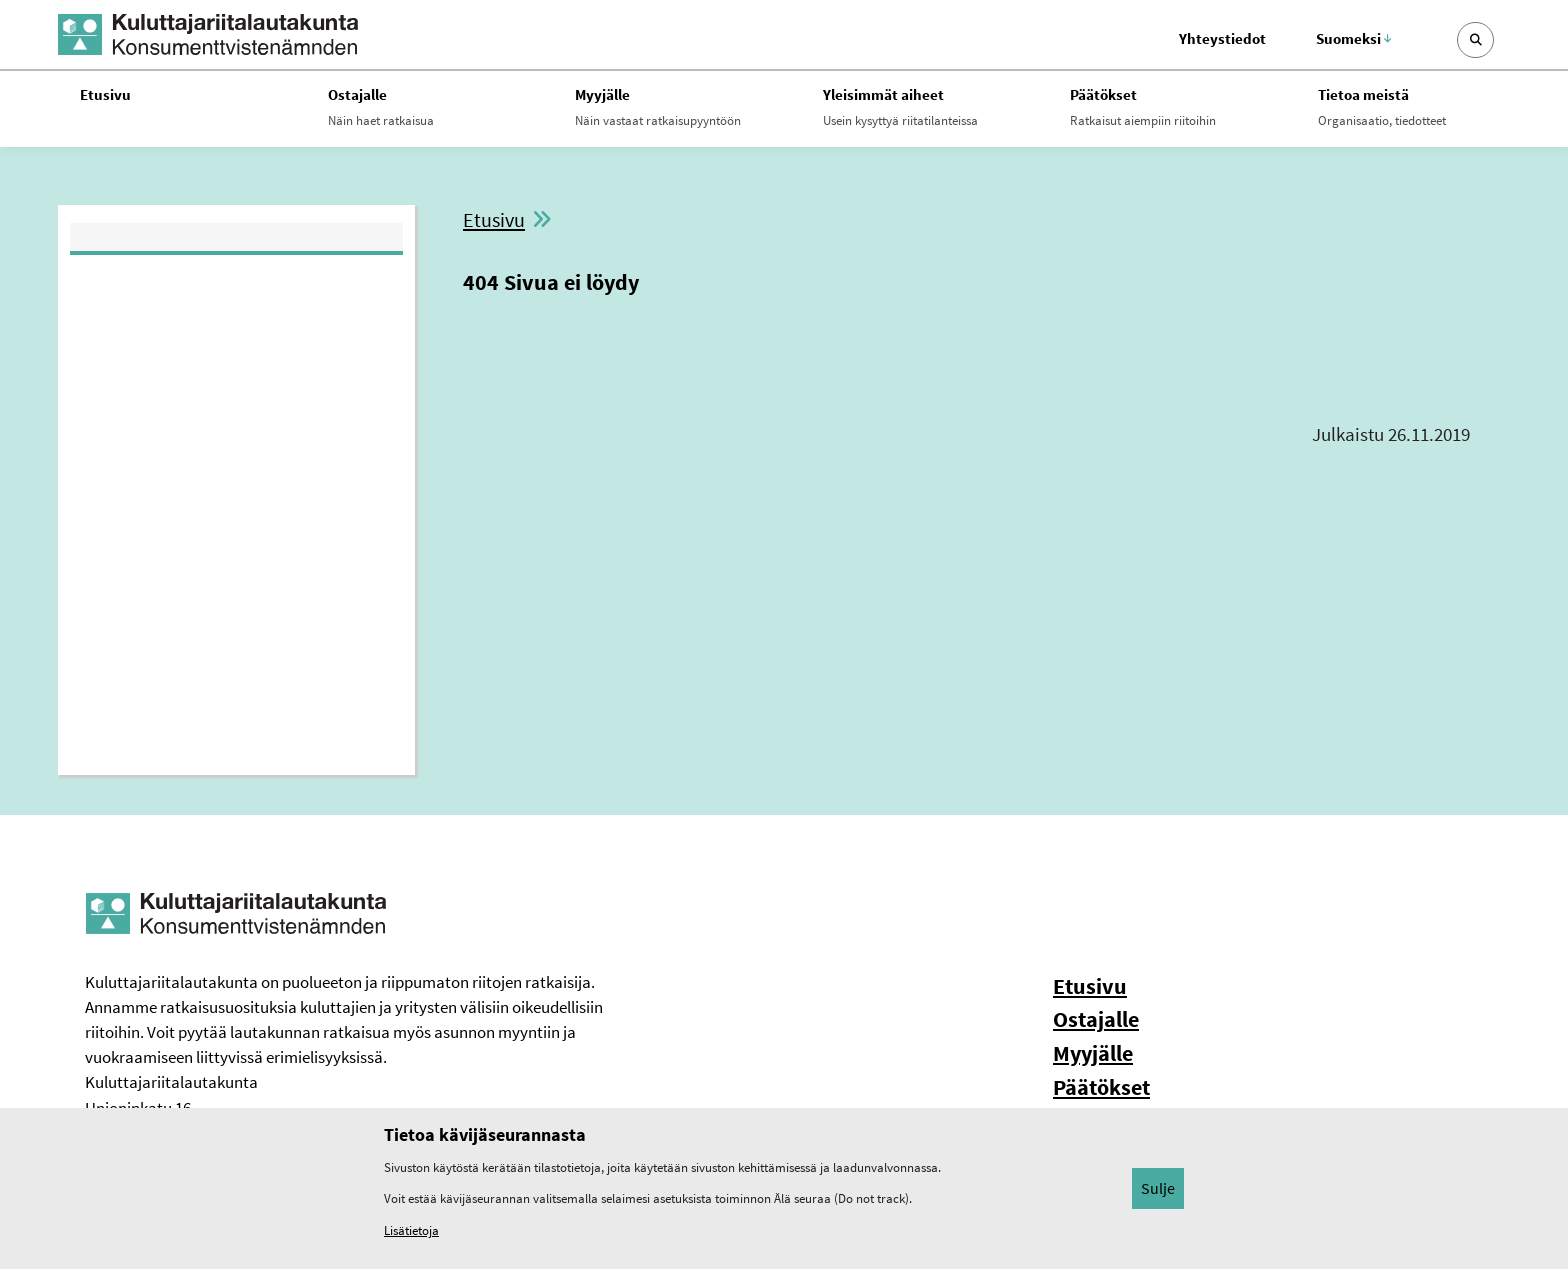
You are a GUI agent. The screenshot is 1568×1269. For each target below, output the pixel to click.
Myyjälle (1093, 1053)
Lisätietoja (411, 1230)
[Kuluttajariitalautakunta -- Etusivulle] (208, 34)
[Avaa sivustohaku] (1475, 40)
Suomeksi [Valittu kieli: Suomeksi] (1353, 38)
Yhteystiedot (1222, 38)
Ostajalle (1096, 1019)
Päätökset (1101, 1087)
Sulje (1158, 1188)
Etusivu (494, 220)
